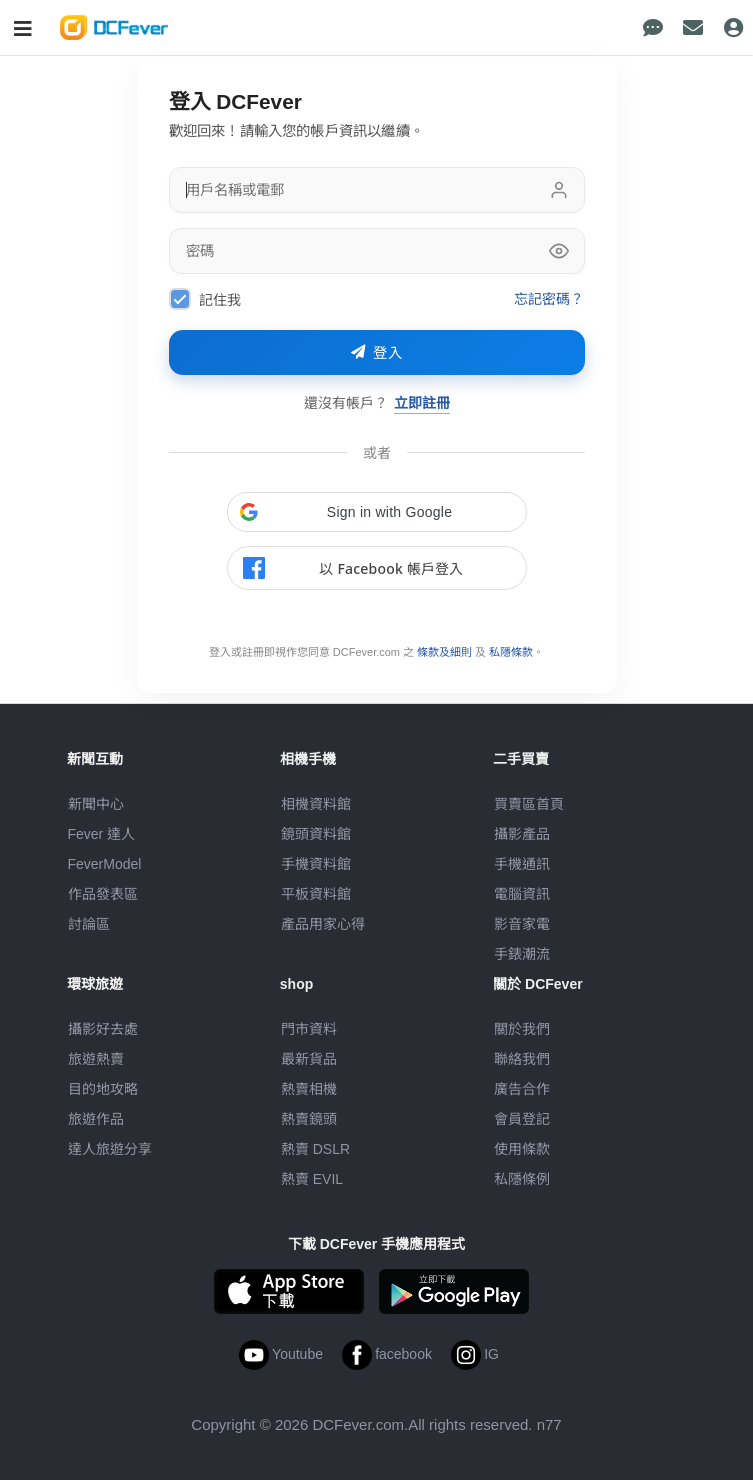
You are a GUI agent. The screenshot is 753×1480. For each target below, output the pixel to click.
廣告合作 (522, 1089)
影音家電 (522, 924)
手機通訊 (522, 864)
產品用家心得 (323, 924)
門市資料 (309, 1029)
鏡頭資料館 (316, 834)
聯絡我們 (522, 1059)
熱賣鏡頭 (309, 1119)
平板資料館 (316, 894)
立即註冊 (422, 402)
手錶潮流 (522, 954)
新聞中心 (96, 804)
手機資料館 (316, 864)
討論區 (89, 924)
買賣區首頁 (529, 804)
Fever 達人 (102, 834)
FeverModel (105, 864)
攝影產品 (522, 834)
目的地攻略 (103, 1089)
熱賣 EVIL (312, 1179)
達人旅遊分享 (110, 1149)
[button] (377, 512)
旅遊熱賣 (96, 1059)
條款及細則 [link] (444, 652)
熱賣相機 (309, 1089)
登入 (377, 353)
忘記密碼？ (549, 298)
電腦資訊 (522, 894)
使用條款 (522, 1149)
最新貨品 (309, 1059)
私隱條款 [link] (511, 652)
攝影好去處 (103, 1029)
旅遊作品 (96, 1119)
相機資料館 (316, 804)
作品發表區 (103, 894)
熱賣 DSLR (315, 1149)
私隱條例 (522, 1179)
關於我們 (522, 1029)
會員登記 (522, 1119)
